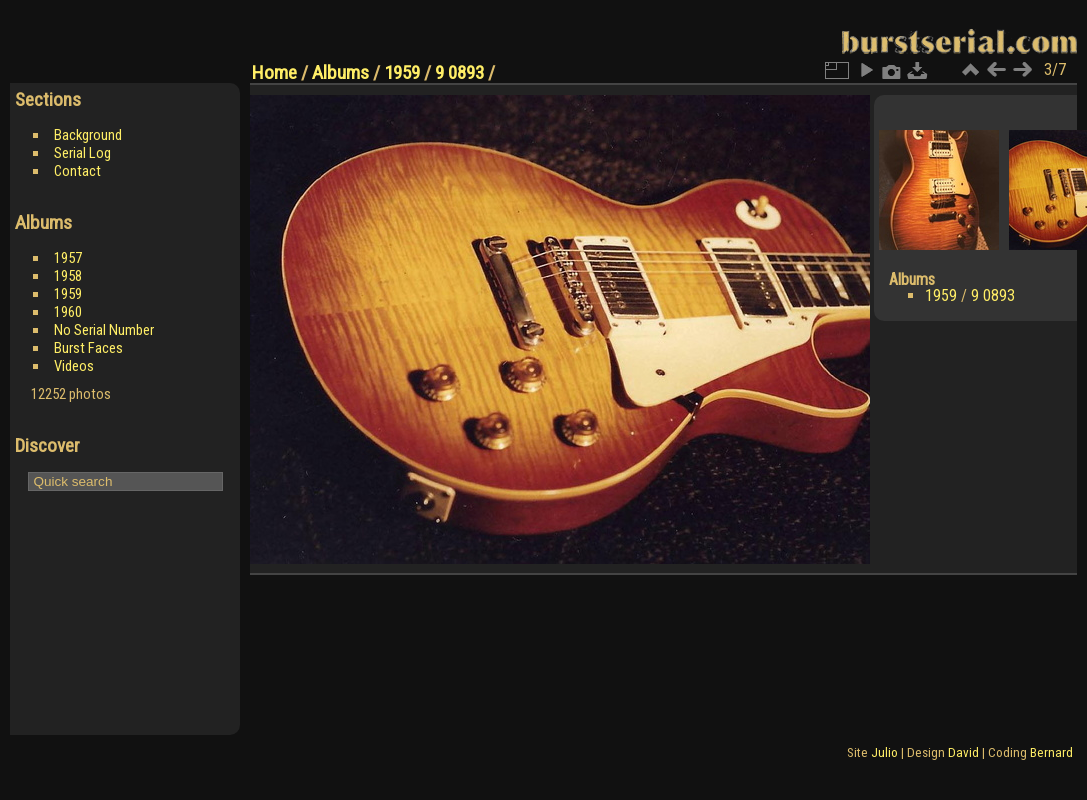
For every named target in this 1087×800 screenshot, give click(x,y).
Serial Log (82, 153)
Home (274, 72)
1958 (68, 276)
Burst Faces (88, 348)
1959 (68, 294)
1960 (68, 312)
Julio (884, 752)
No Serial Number (104, 330)
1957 (68, 258)
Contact (77, 171)
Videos (74, 366)
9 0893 (459, 72)
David (963, 752)
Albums (340, 72)
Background (88, 135)
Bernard (1051, 752)
